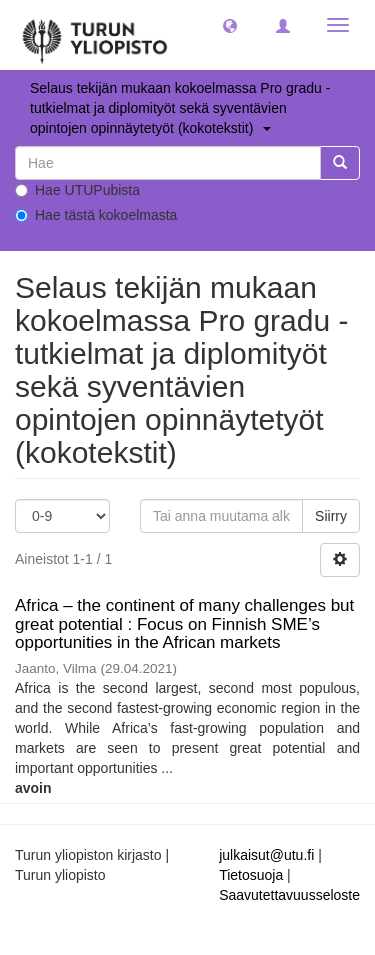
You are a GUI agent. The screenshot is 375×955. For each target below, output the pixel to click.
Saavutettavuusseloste (289, 895)
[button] (230, 25)
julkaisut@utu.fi (266, 855)
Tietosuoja (251, 875)
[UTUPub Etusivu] (95, 35)
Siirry (331, 516)
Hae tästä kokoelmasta (96, 215)
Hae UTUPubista (77, 190)
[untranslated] (168, 163)
